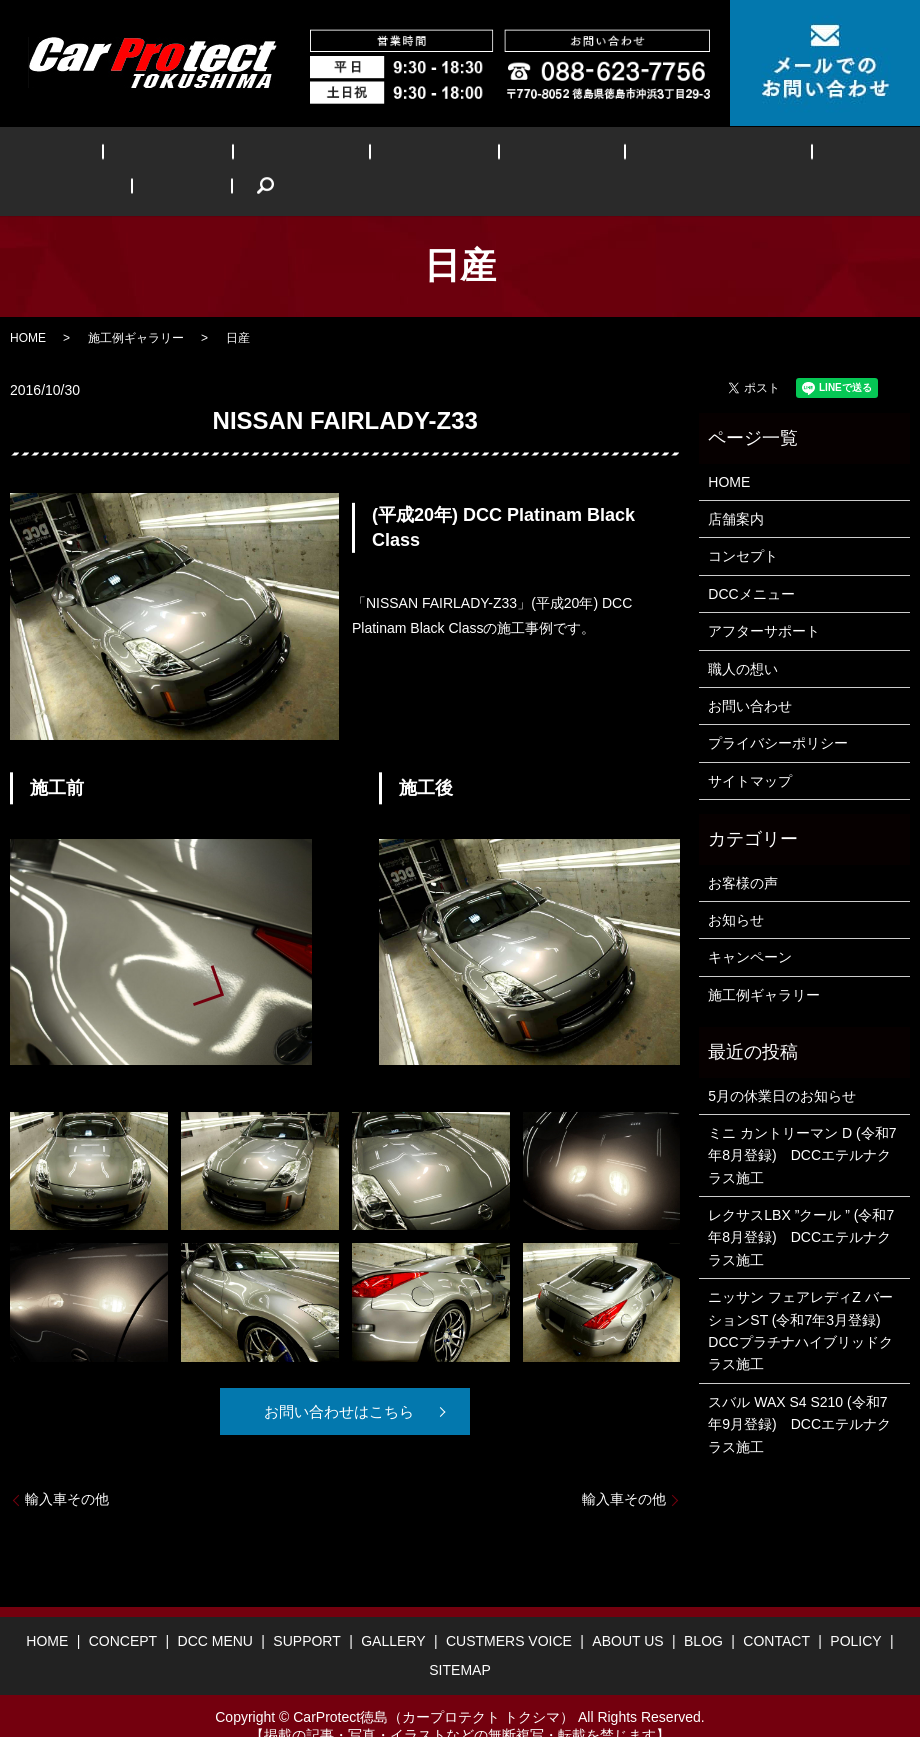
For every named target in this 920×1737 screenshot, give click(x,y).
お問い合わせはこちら (338, 1381)
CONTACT (776, 1610)
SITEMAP (459, 1639)
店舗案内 (736, 488)
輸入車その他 (67, 1468)
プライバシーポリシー (778, 713)
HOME (72, 156)
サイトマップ (750, 750)
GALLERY (451, 156)
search (852, 156)
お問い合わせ (750, 675)
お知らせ (736, 889)
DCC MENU (256, 156)
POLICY (855, 1610)
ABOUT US (698, 156)
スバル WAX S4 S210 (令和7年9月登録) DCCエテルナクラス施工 (799, 1393)
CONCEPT (157, 156)
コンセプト (743, 526)
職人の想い (743, 638)
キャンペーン (750, 927)
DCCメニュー (751, 563)
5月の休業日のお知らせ (782, 1065)
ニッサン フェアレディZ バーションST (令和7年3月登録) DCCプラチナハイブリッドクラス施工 (801, 1300)
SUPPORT (356, 156)
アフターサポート (764, 600)
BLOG (784, 156)
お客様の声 (743, 852)
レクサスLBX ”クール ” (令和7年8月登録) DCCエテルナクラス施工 (801, 1206)
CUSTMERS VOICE (574, 156)
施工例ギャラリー (136, 307)
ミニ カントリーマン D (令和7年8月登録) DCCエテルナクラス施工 (802, 1124)
